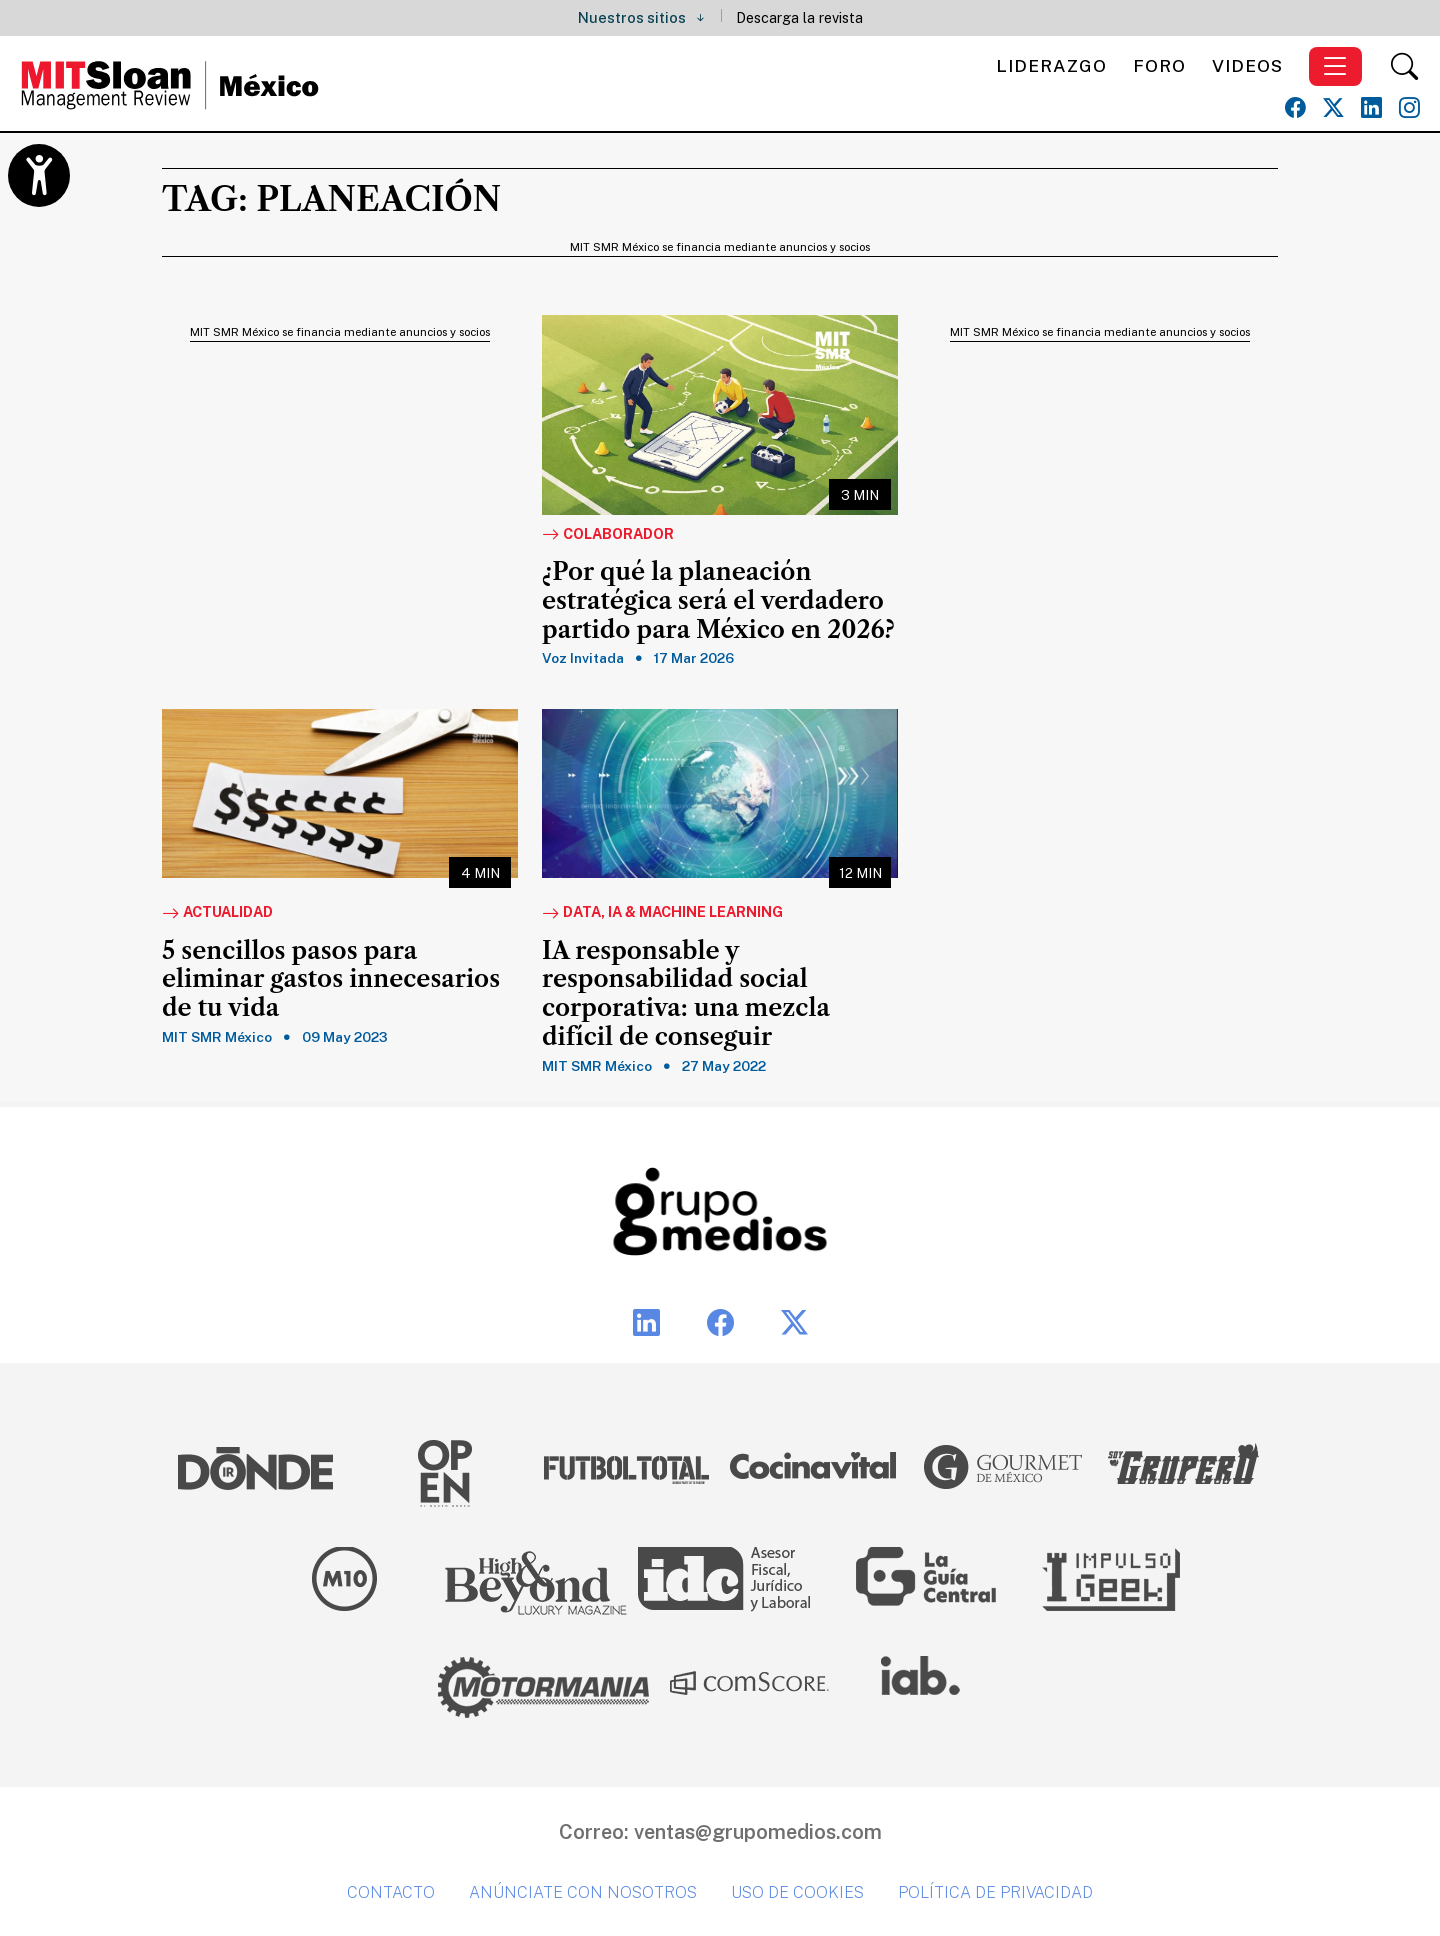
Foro (1159, 65)
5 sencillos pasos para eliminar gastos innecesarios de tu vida (331, 980)
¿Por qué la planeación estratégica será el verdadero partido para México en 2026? (718, 601)
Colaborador (608, 535)
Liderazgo (1051, 65)
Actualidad (217, 913)
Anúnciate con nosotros (583, 1892)
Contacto (391, 1892)
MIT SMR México (217, 1037)
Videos (1247, 65)
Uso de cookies (797, 1892)
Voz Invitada (583, 658)
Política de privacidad (995, 1892)
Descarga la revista (799, 17)
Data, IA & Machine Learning (662, 913)
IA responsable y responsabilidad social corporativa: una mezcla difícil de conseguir (686, 994)
